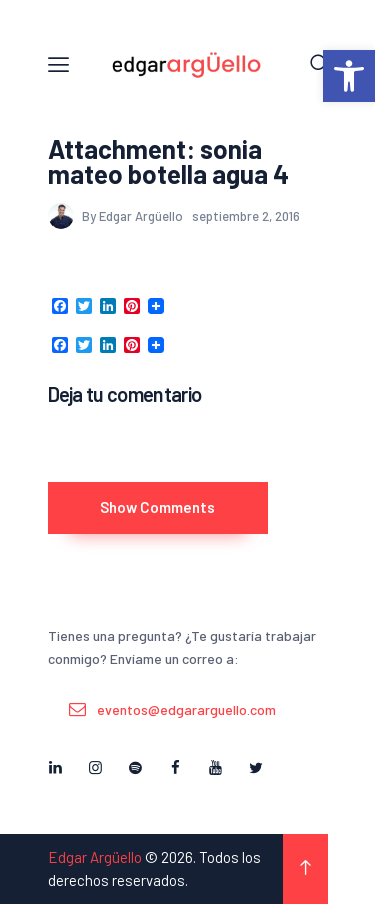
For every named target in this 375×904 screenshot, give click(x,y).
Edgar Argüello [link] (95, 857)
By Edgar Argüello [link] (117, 216)
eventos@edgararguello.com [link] (186, 709)
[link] (349, 76)
